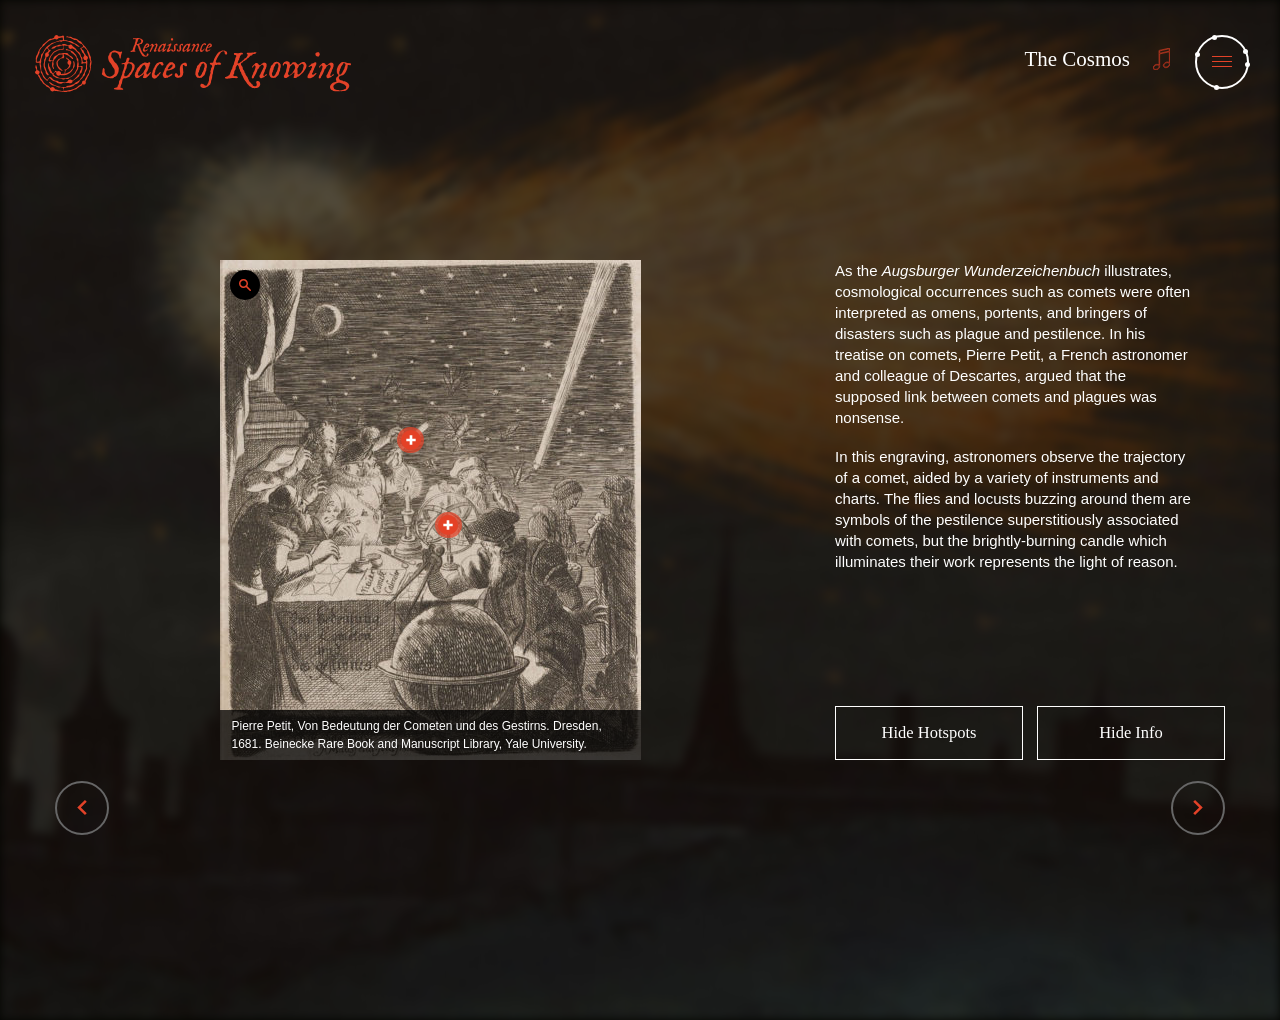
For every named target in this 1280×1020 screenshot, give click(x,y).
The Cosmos (1077, 59)
